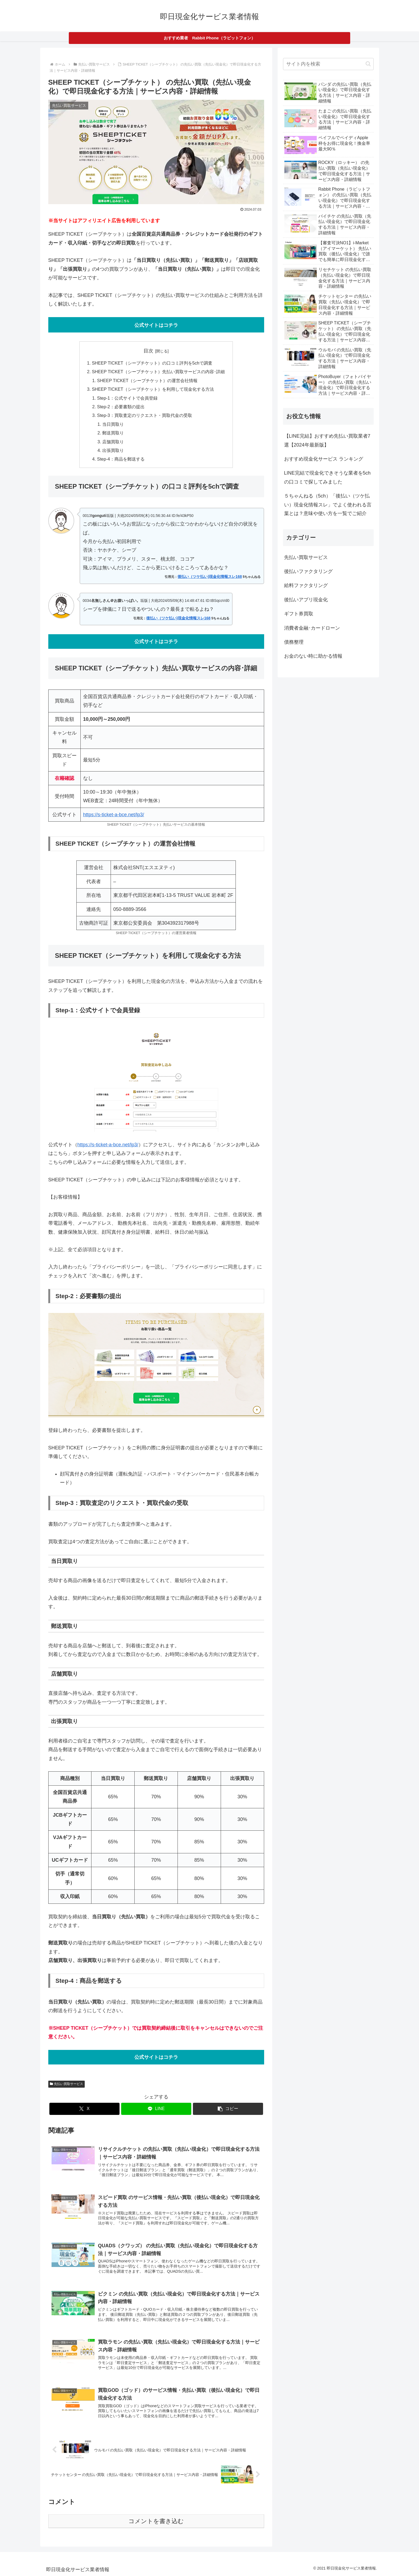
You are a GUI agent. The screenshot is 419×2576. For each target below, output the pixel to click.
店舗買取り (113, 441)
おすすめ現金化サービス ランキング (323, 459)
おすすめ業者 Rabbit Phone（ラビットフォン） (209, 38)
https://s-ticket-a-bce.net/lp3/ (113, 814)
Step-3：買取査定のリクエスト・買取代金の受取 (144, 415)
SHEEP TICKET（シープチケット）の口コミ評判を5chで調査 (152, 363)
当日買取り (113, 424)
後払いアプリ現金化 (306, 599)
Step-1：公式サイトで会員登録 (127, 398)
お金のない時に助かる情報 (313, 656)
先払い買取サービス (66, 2084)
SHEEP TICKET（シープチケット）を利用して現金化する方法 (153, 389)
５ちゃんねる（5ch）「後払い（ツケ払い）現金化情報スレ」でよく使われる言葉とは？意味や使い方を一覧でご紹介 (328, 504)
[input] (328, 64)
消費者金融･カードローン (312, 628)
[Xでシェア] (84, 2109)
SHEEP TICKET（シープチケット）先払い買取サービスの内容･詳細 (158, 371)
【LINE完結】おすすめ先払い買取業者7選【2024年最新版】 (327, 440)
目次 (148, 351)
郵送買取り (113, 432)
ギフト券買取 (298, 613)
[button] (228, 2109)
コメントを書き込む (156, 2521)
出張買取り (113, 450)
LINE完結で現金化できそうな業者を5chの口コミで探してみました (327, 477)
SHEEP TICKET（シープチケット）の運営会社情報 (147, 380)
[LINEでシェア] (156, 2109)
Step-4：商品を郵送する (121, 459)
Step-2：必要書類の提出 (121, 406)
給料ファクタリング (306, 585)
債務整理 (294, 642)
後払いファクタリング (308, 571)
